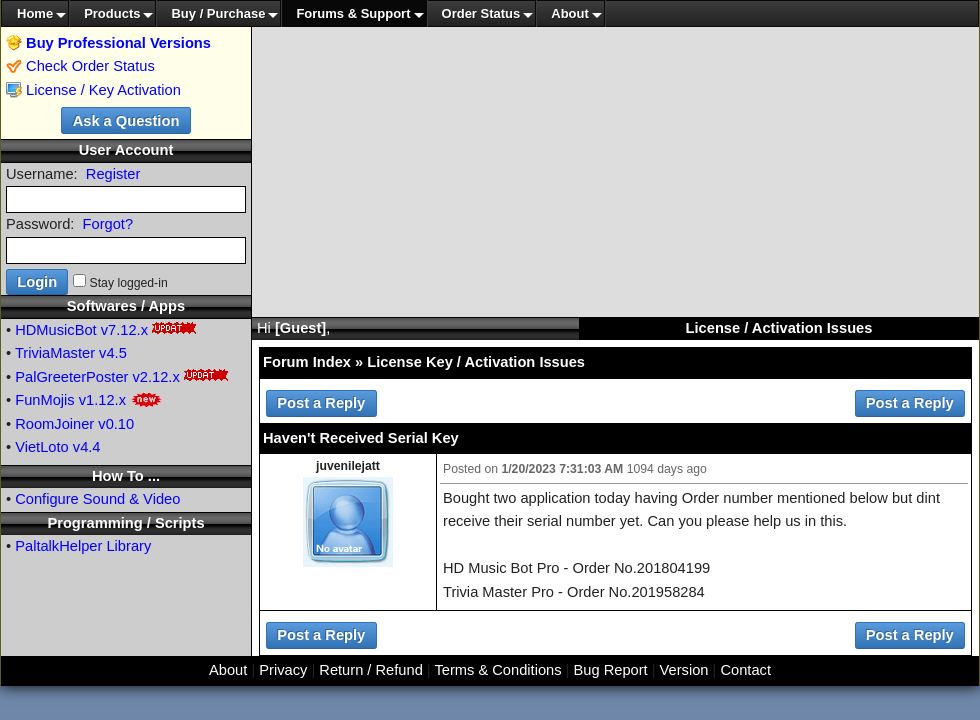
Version (684, 670)
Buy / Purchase (218, 13)
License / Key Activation (103, 90)
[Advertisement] (615, 172)
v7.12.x (124, 330)
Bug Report (611, 670)
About (570, 13)
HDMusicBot (55, 330)
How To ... (126, 476)
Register (113, 174)
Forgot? (108, 224)
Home (35, 13)
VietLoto (42, 447)
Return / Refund (370, 670)
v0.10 (116, 424)
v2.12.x (156, 377)
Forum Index (307, 362)
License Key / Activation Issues (476, 362)
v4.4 (87, 447)
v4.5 (113, 353)
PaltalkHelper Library (83, 546)
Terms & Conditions (497, 670)
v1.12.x (102, 400)
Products (112, 13)
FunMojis (44, 400)
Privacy (283, 670)
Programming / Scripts (125, 523)
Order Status (481, 13)
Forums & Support (353, 13)
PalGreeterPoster (71, 377)
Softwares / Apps (126, 306)
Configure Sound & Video (97, 499)
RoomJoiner (54, 424)
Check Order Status (80, 66)
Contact (745, 670)
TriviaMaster (55, 353)
